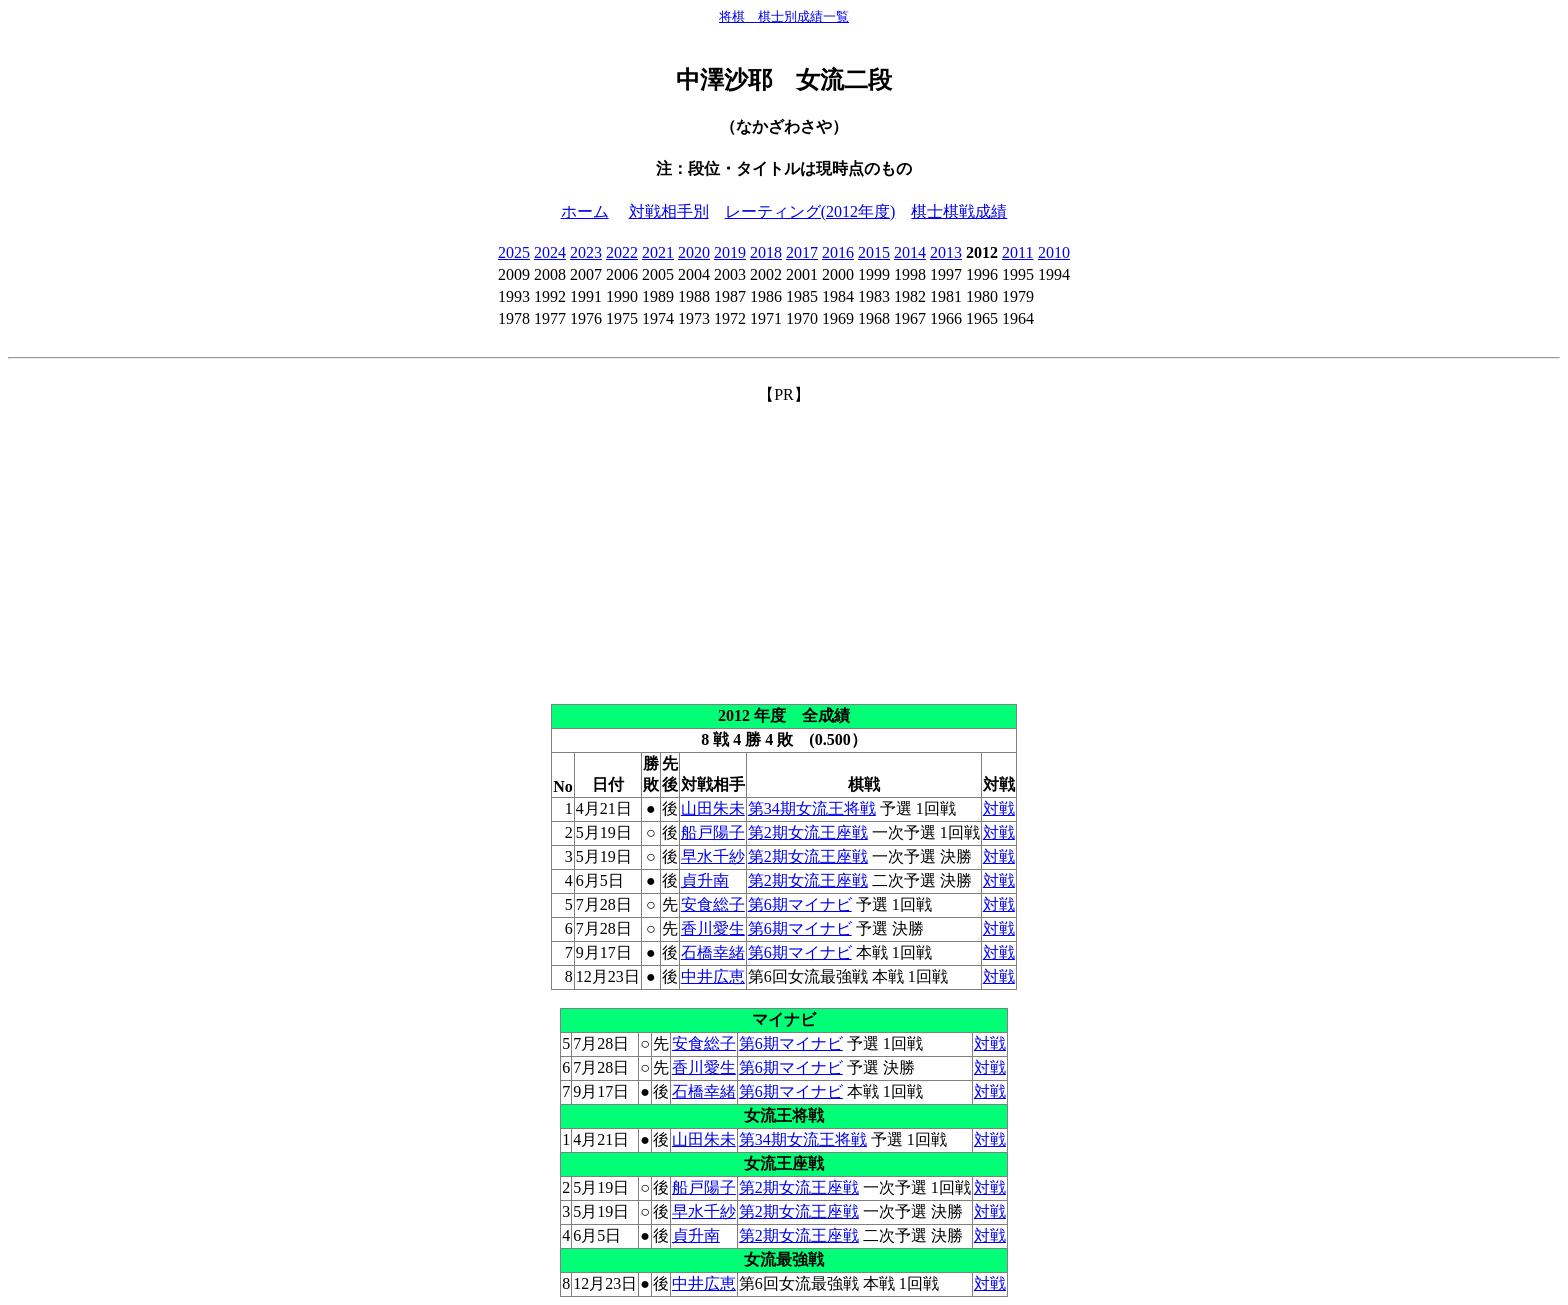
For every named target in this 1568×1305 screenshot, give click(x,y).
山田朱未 (713, 808)
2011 (1017, 252)
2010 (1054, 252)
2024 (550, 252)
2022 (622, 252)
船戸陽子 (713, 832)
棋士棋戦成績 (959, 211)
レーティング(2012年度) (810, 211)
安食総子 (713, 904)
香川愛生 (713, 928)
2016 (838, 252)
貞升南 (705, 880)
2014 (910, 252)
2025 (514, 252)
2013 (946, 252)
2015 (874, 252)
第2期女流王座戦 (808, 832)
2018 (766, 252)
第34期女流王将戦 (812, 808)
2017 (802, 252)
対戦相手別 (669, 211)
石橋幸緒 (713, 952)
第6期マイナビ (800, 904)
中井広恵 (713, 976)
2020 (694, 252)
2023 (586, 252)
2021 (658, 252)
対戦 (999, 808)
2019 (730, 252)
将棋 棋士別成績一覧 (784, 16)
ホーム (585, 211)
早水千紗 (713, 856)
